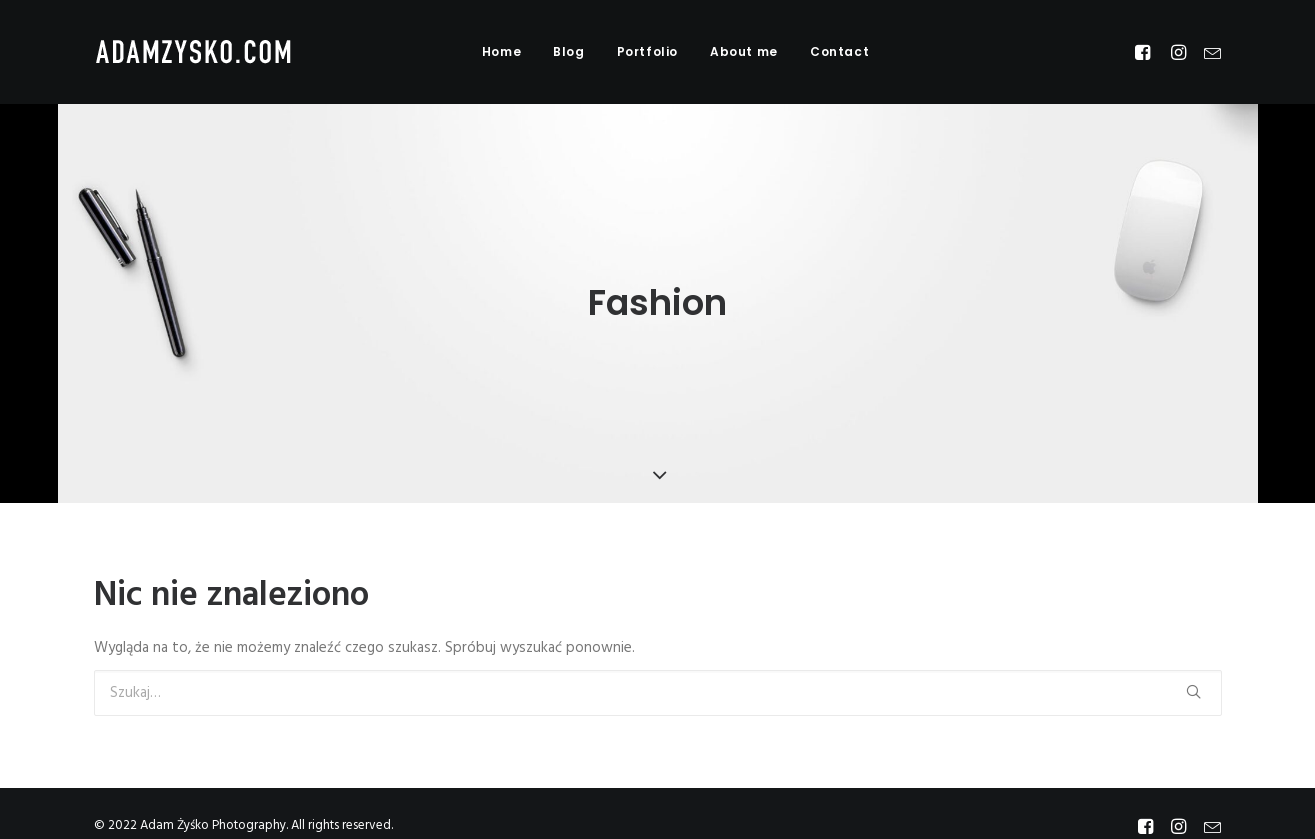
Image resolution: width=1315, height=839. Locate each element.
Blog (568, 51)
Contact (839, 51)
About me (744, 51)
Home (501, 51)
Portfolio (647, 51)
